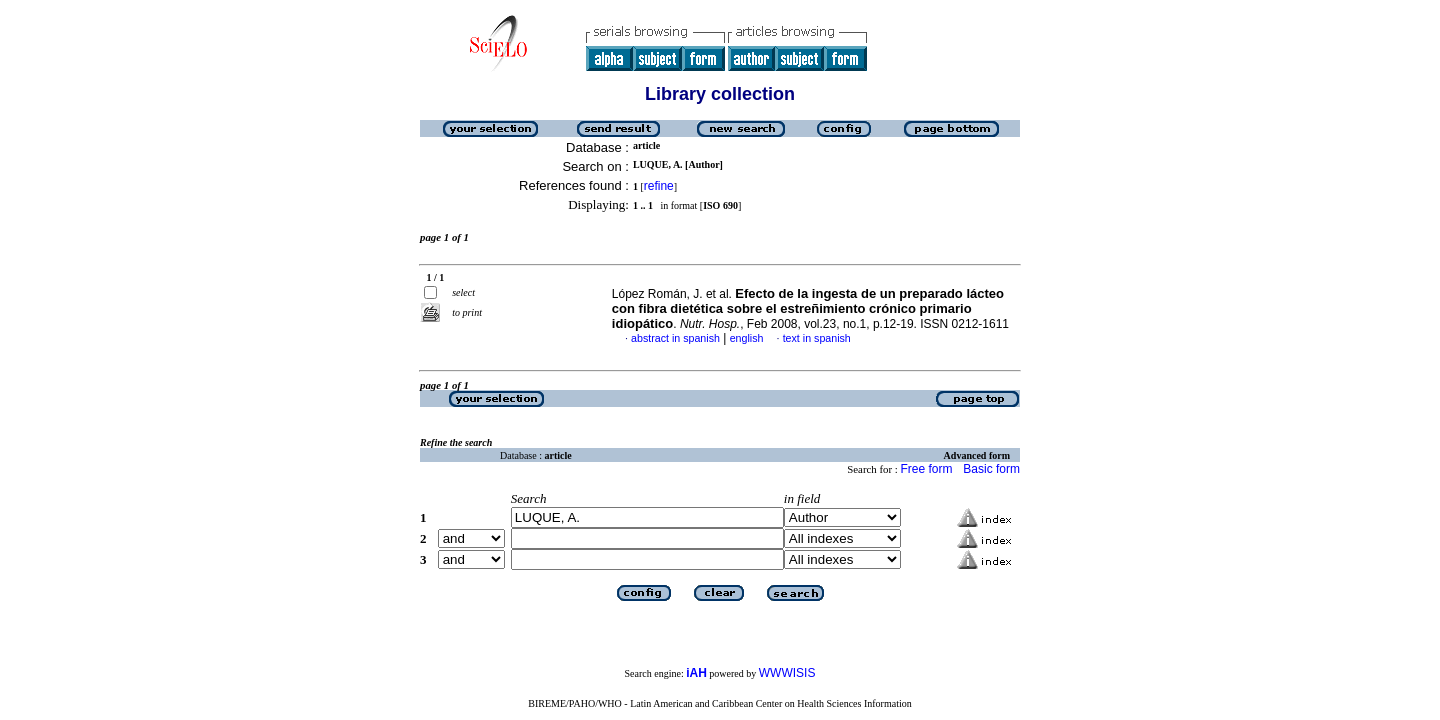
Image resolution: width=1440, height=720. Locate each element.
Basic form (991, 469)
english (747, 338)
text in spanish (817, 338)
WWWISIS (787, 673)
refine (659, 186)
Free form (926, 469)
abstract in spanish (675, 338)
